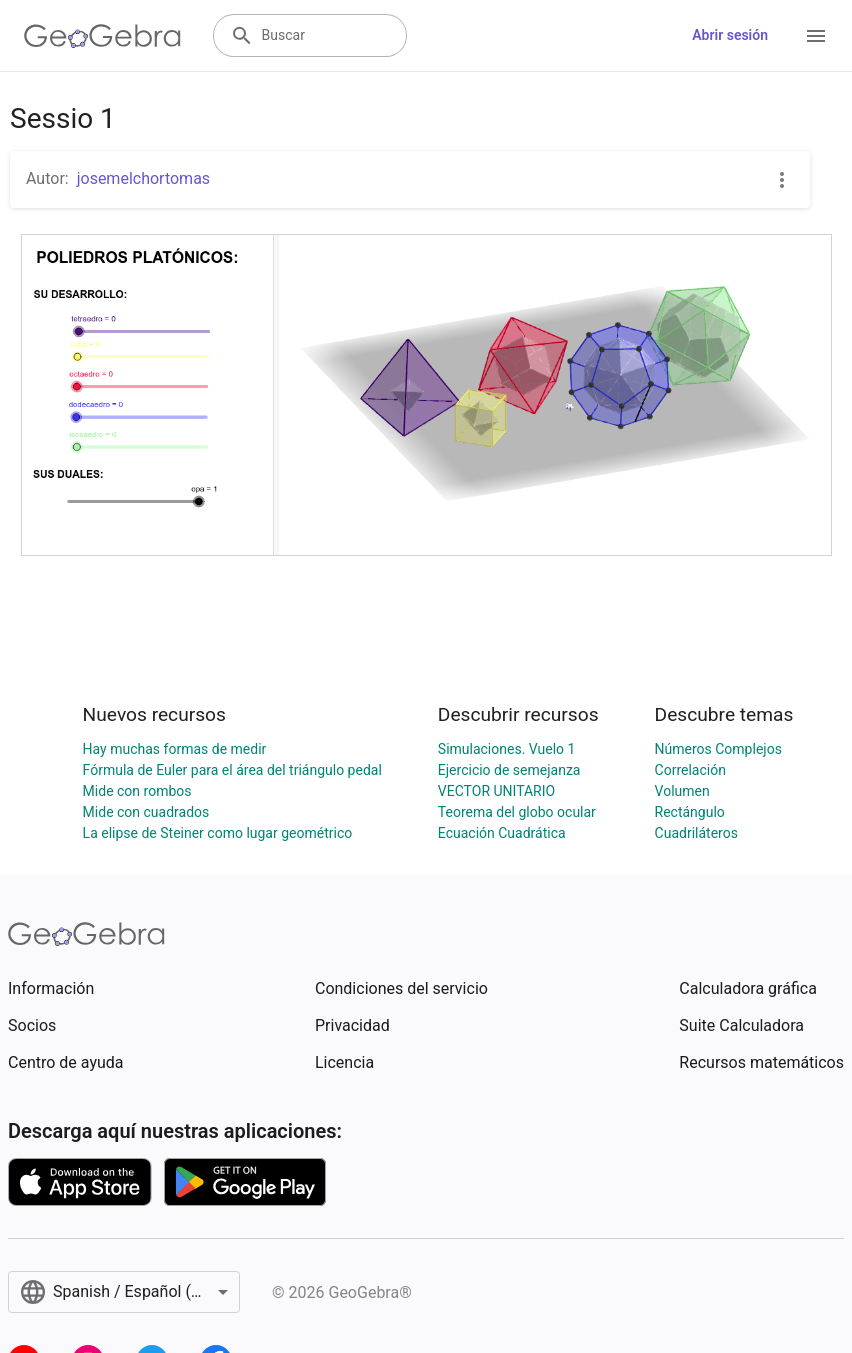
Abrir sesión (730, 35)
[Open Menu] (816, 36)
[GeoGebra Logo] (102, 36)
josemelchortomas (143, 178)
